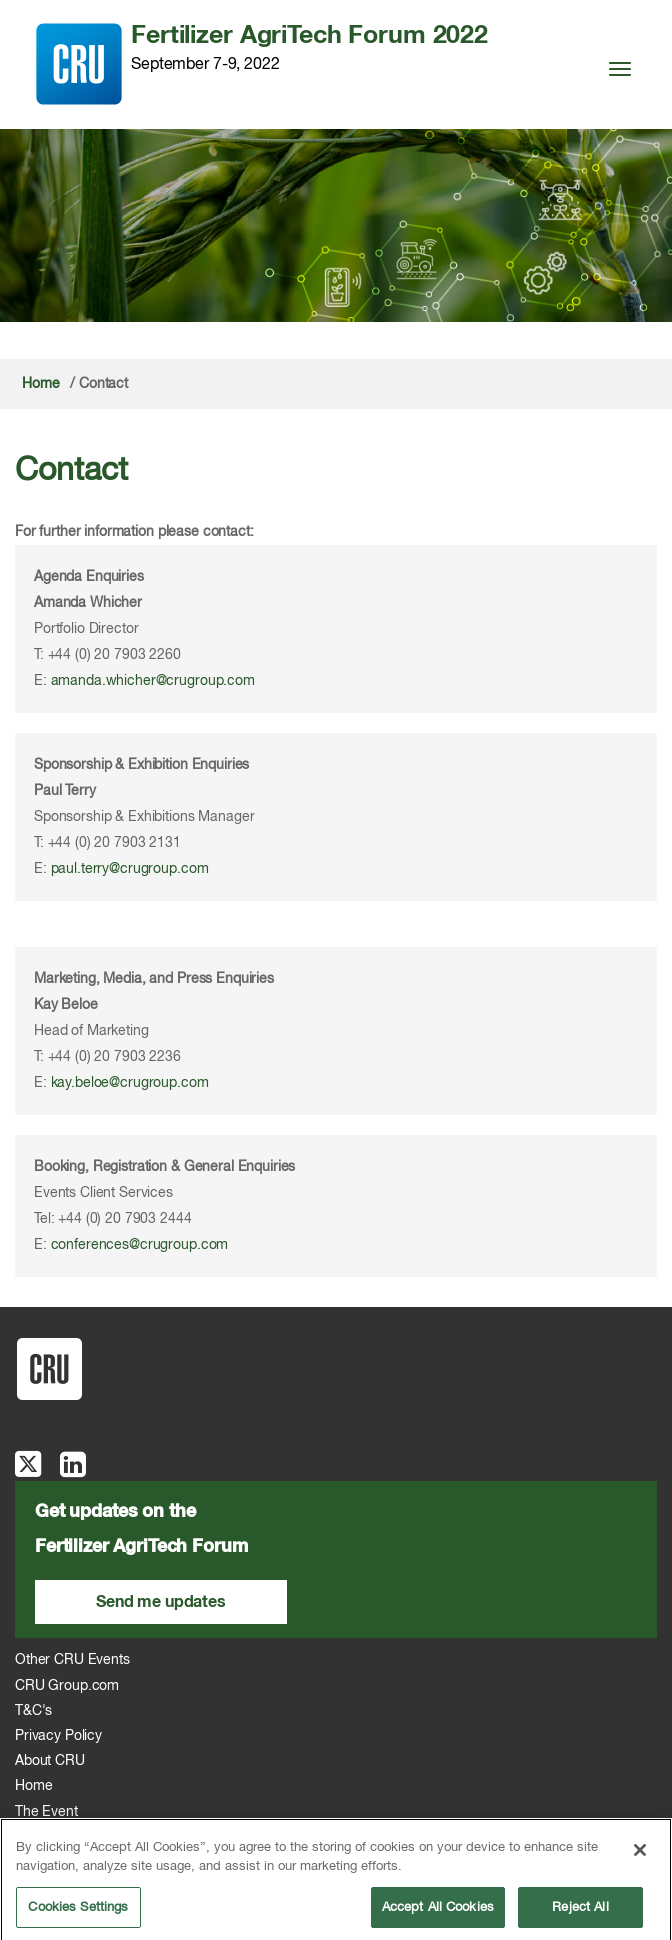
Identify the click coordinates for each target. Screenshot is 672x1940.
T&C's (33, 1711)
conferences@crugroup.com (140, 1245)
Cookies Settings (78, 1913)
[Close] (640, 1856)
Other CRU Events (72, 1660)
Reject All (580, 1913)
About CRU (50, 1761)
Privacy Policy (58, 1736)
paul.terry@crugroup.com (130, 869)
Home (40, 384)
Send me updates (161, 1602)
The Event (46, 1812)
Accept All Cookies (438, 1913)
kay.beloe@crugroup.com (130, 1083)
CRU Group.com (67, 1686)
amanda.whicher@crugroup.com (153, 681)
